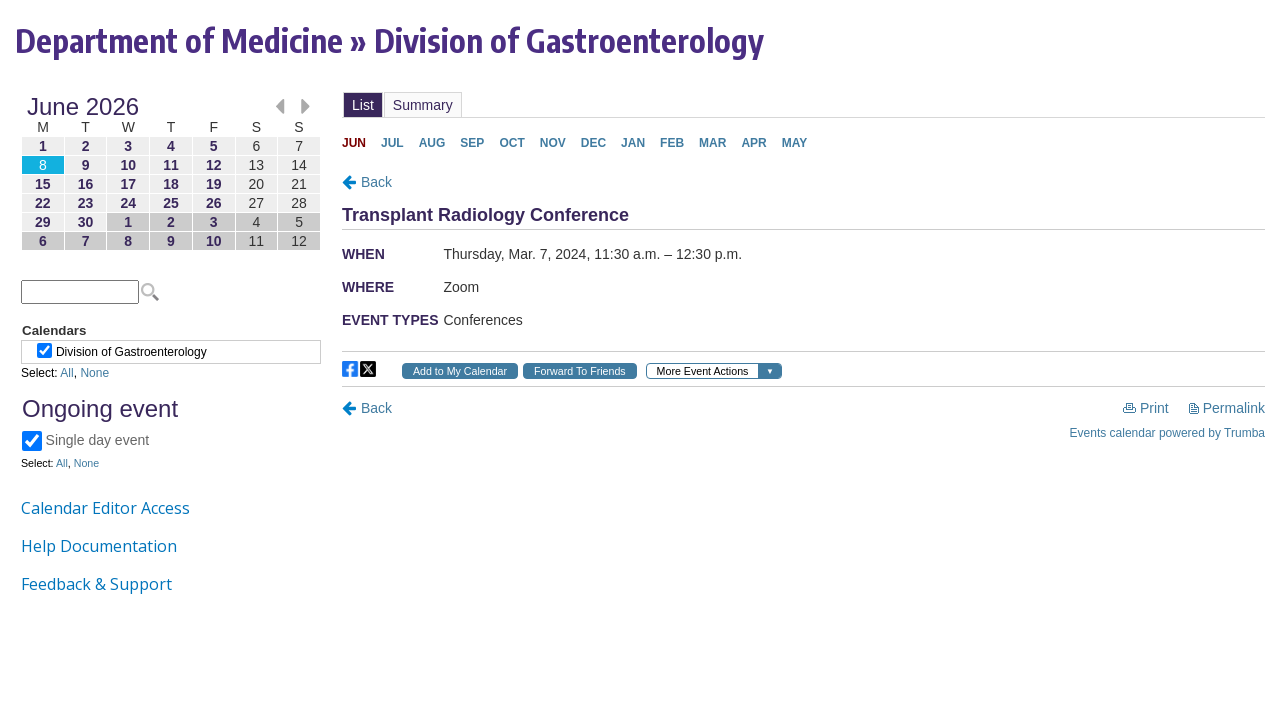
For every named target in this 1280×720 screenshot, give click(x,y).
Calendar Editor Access (105, 508)
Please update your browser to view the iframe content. (171, 173)
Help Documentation (99, 546)
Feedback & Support (96, 584)
